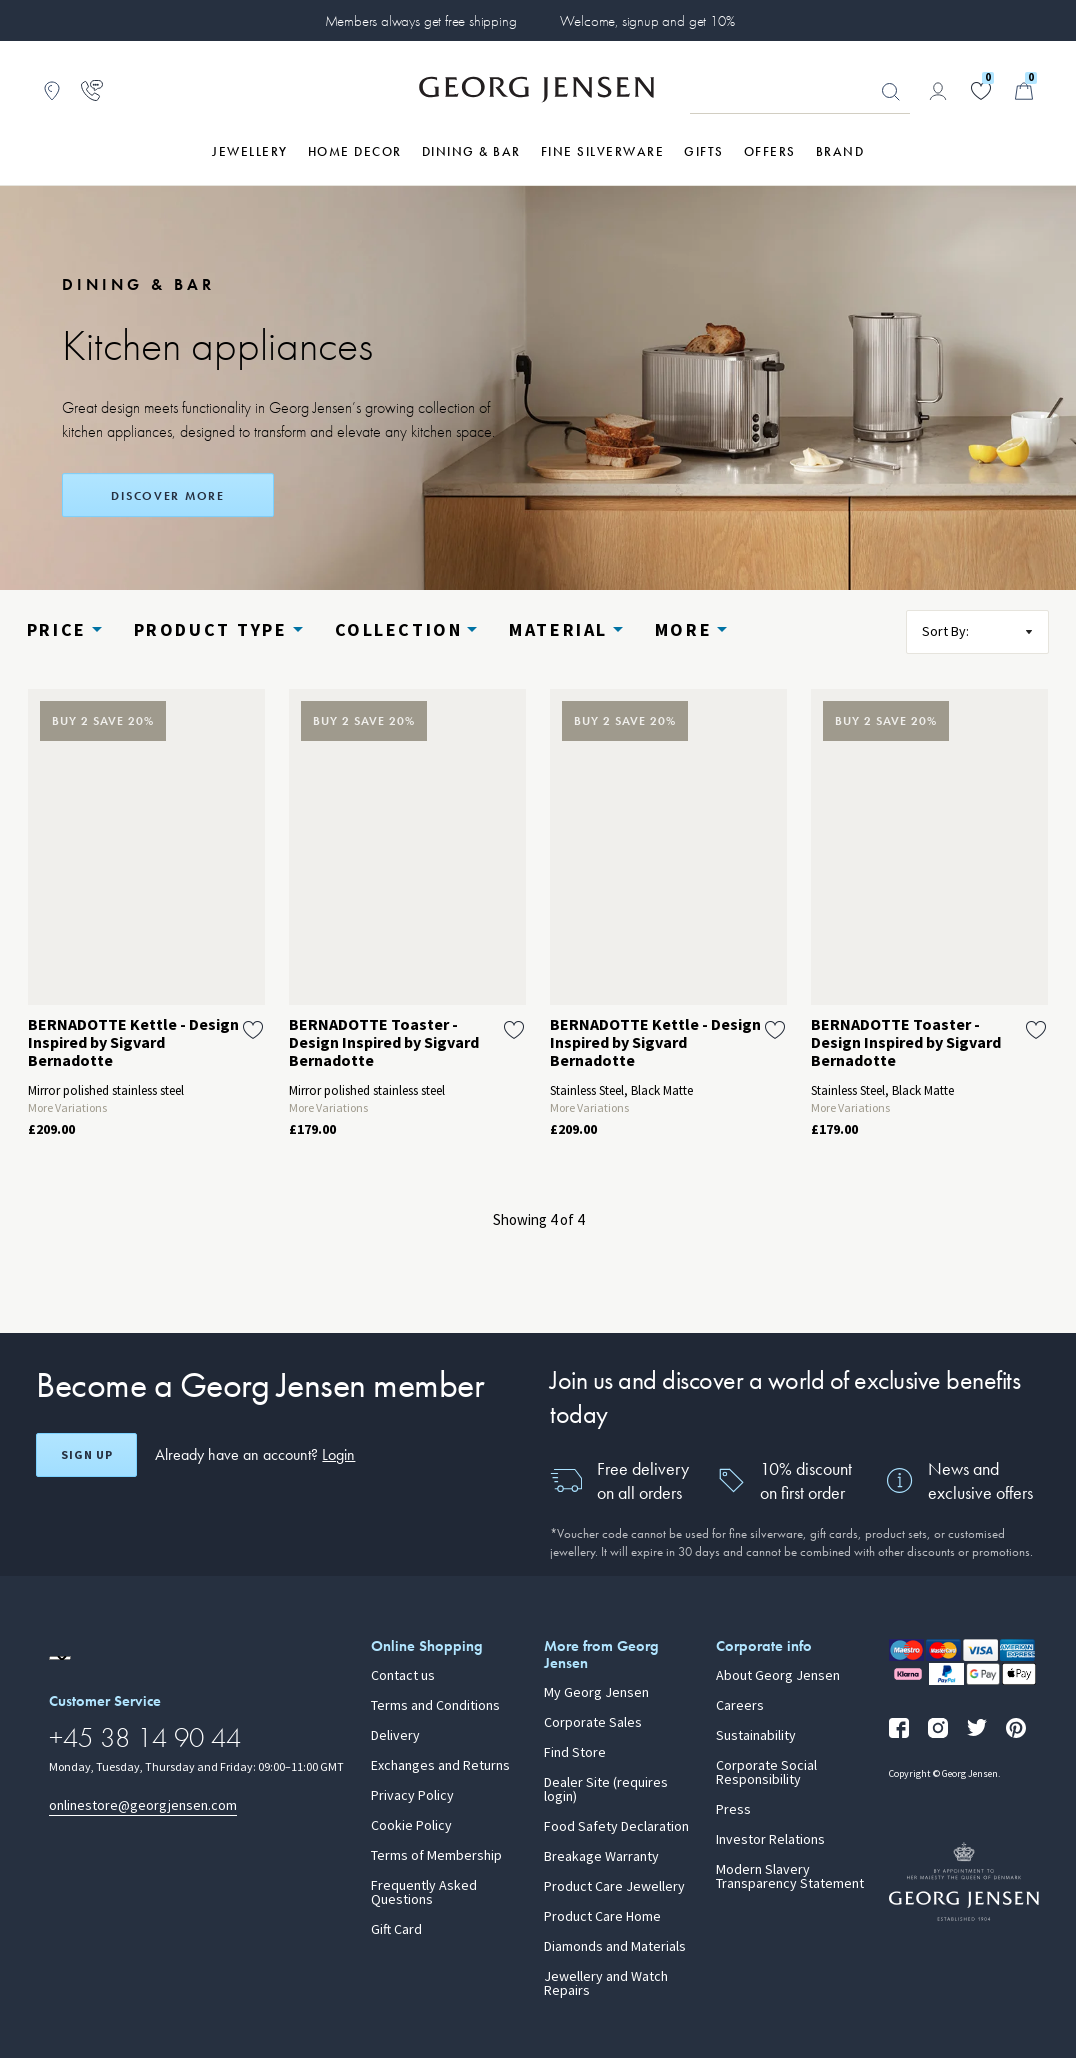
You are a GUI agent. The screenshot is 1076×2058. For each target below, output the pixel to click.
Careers (740, 1706)
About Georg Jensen (778, 1676)
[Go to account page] (938, 91)
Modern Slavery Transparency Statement (790, 1877)
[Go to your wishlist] (981, 91)
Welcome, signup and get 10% (647, 21)
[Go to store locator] (52, 91)
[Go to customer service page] (92, 91)
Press (733, 1810)
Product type (211, 630)
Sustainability (756, 1736)
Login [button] (338, 1454)
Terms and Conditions (435, 1706)
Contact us (403, 1676)
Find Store (575, 1753)
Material (558, 630)
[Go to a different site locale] (60, 1658)
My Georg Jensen (596, 1693)
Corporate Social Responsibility (766, 1773)
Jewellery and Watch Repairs (606, 1984)
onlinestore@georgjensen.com (143, 1805)
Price (57, 630)
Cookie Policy (411, 1826)
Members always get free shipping (421, 21)
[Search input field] (800, 92)
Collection (399, 630)
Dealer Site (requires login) (606, 1790)
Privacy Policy (412, 1796)
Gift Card (396, 1930)
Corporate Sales (593, 1723)
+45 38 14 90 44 (145, 1737)
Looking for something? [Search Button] (891, 92)
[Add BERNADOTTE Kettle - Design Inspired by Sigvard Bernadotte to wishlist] (253, 1030)
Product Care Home (602, 1917)
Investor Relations (770, 1840)
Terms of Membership (436, 1856)
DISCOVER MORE (167, 496)
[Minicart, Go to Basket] (1024, 91)
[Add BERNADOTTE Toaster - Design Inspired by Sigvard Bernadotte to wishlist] (514, 1030)
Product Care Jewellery (614, 1887)
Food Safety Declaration (616, 1827)
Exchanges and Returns (440, 1766)
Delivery (395, 1736)
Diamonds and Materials (615, 1947)
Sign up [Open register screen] (87, 1455)
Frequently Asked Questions (424, 1893)
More (683, 630)
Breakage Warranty (601, 1857)
